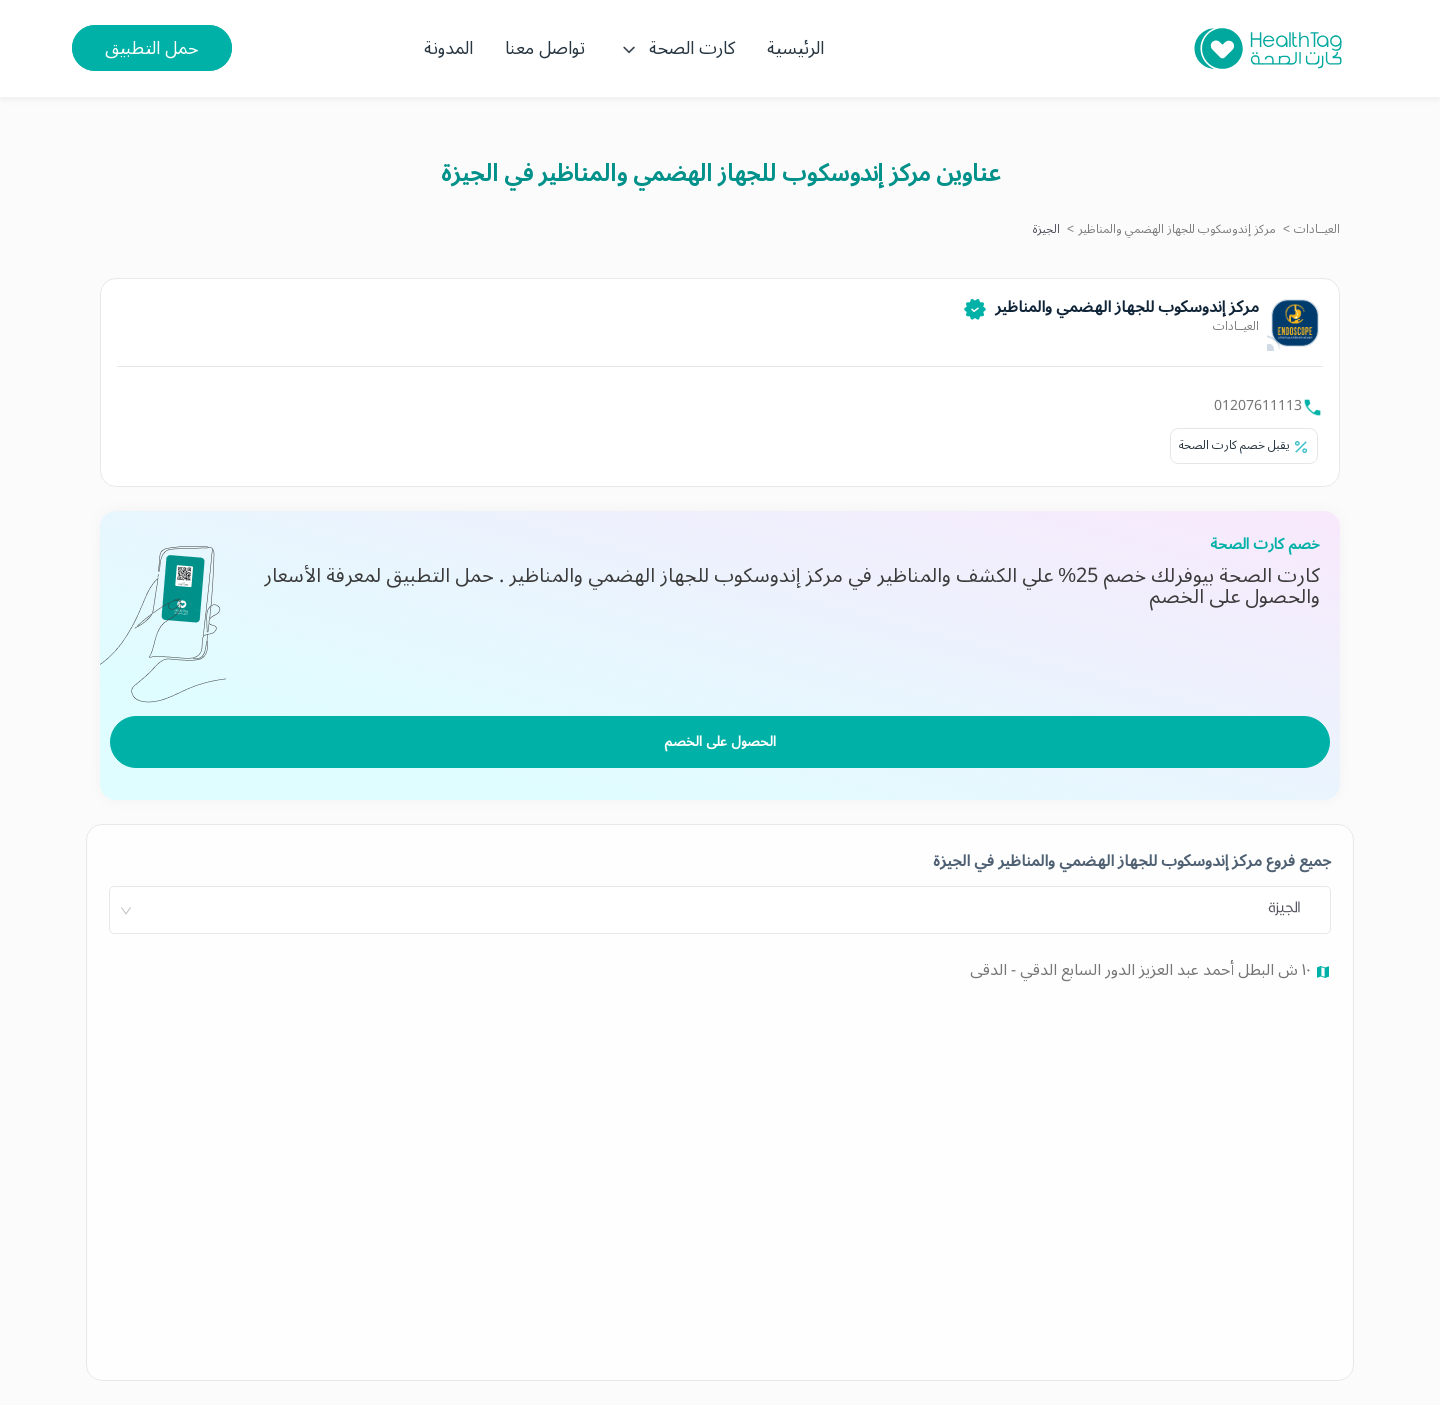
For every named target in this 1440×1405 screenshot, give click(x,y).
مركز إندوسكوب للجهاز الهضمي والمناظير (1177, 229)
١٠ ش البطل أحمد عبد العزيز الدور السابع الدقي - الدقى (1142, 970)
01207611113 (1258, 405)
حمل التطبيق (152, 48)
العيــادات (1317, 229)
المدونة (448, 48)
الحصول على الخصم (720, 741)
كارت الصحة (676, 48)
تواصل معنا (545, 48)
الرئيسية (795, 48)
